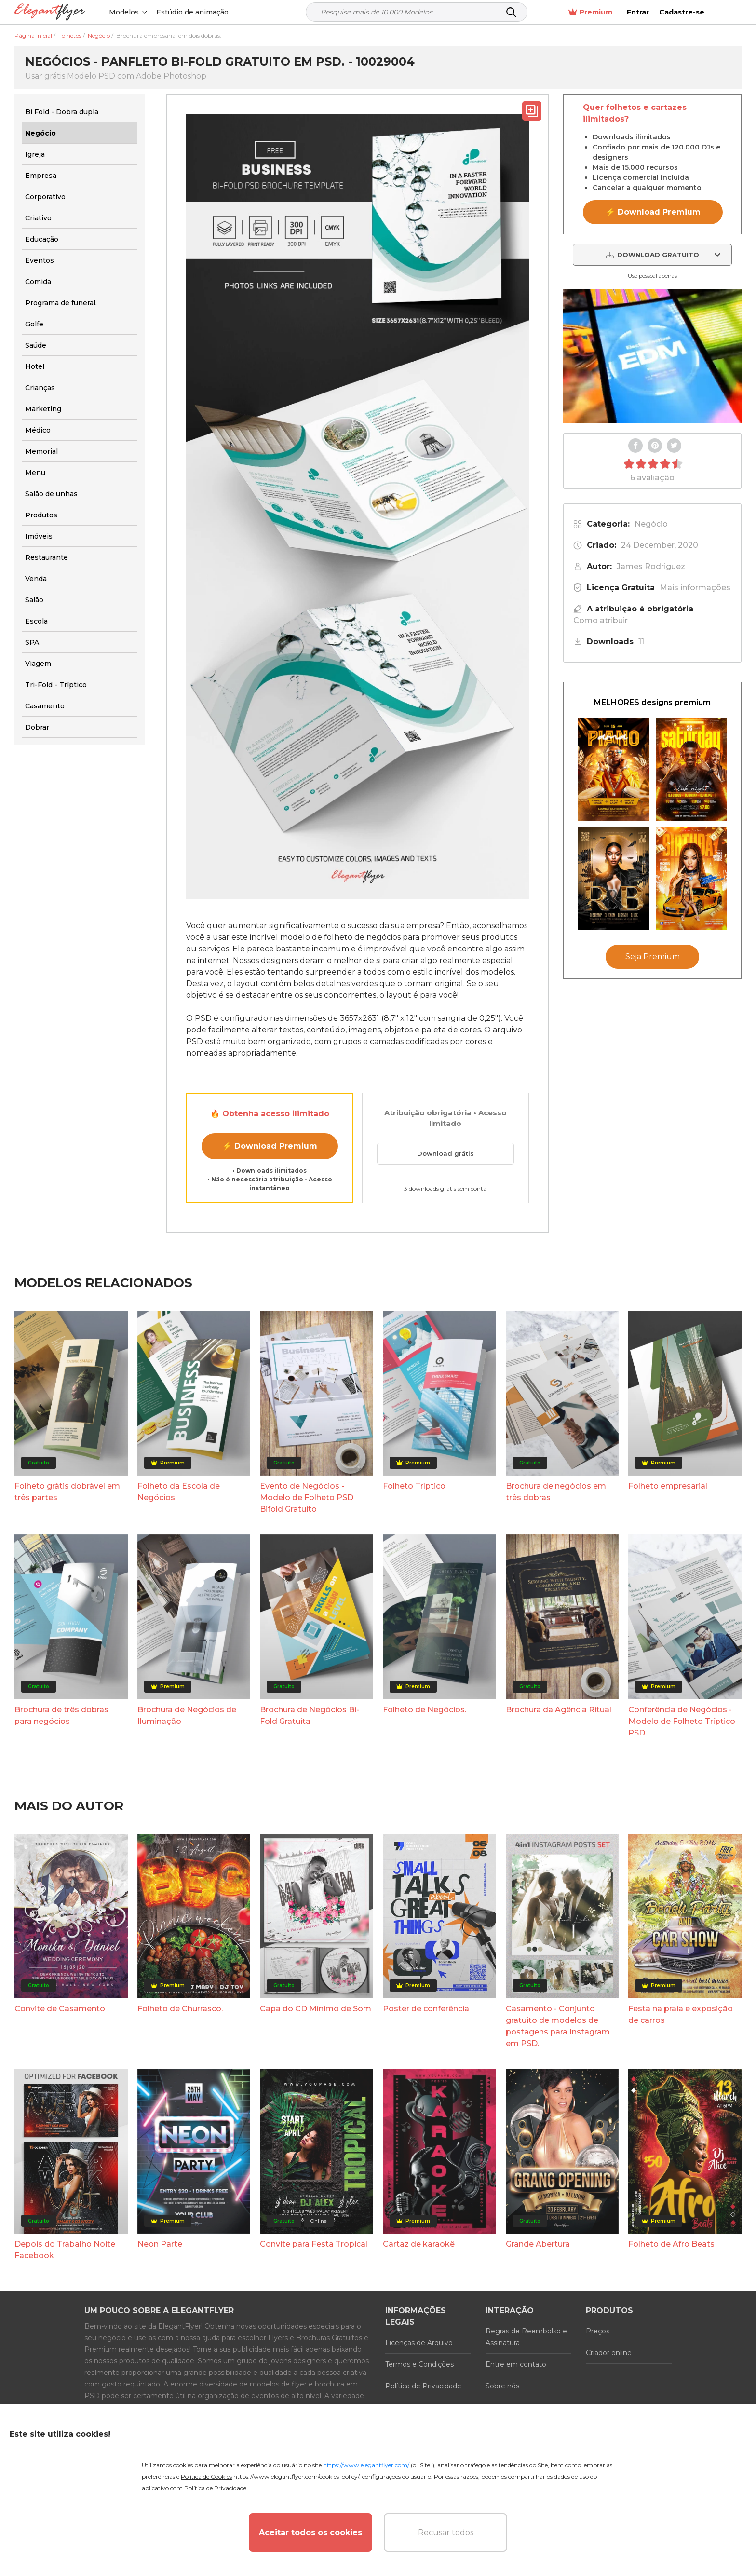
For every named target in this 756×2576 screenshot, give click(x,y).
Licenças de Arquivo (419, 2342)
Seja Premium (652, 956)
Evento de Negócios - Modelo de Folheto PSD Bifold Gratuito (306, 1497)
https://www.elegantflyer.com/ (366, 2464)
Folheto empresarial (667, 1486)
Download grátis (445, 1153)
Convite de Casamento (59, 2008)
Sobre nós (502, 2386)
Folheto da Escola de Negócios (178, 1491)
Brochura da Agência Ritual (558, 1709)
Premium (623, 12)
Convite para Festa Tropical (313, 2244)
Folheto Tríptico (414, 1486)
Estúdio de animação (193, 12)
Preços (597, 2331)
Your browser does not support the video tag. (652, 356)
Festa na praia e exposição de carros (680, 2014)
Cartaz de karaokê (419, 2244)
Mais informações (695, 587)
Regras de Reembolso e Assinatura (526, 2337)
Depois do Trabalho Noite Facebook (64, 2249)
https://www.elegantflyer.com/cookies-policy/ (296, 2476)
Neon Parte (159, 2244)
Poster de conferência (426, 2008)
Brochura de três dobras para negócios (61, 1715)
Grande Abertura (538, 2244)
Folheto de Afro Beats (671, 2244)
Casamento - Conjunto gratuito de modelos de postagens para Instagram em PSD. (558, 2026)
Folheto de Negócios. (424, 1709)
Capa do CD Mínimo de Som (315, 2008)
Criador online (609, 2352)
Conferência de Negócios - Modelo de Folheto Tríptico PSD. (681, 1721)
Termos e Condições (419, 2364)
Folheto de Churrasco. (180, 2008)
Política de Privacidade (423, 2386)
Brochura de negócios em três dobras (556, 1491)
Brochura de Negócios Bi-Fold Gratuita (309, 1715)
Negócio (651, 524)
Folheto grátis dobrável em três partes (67, 1491)
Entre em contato (516, 2364)
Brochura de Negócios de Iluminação (186, 1715)
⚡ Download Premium (269, 1146)
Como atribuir (600, 620)
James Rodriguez (651, 566)
